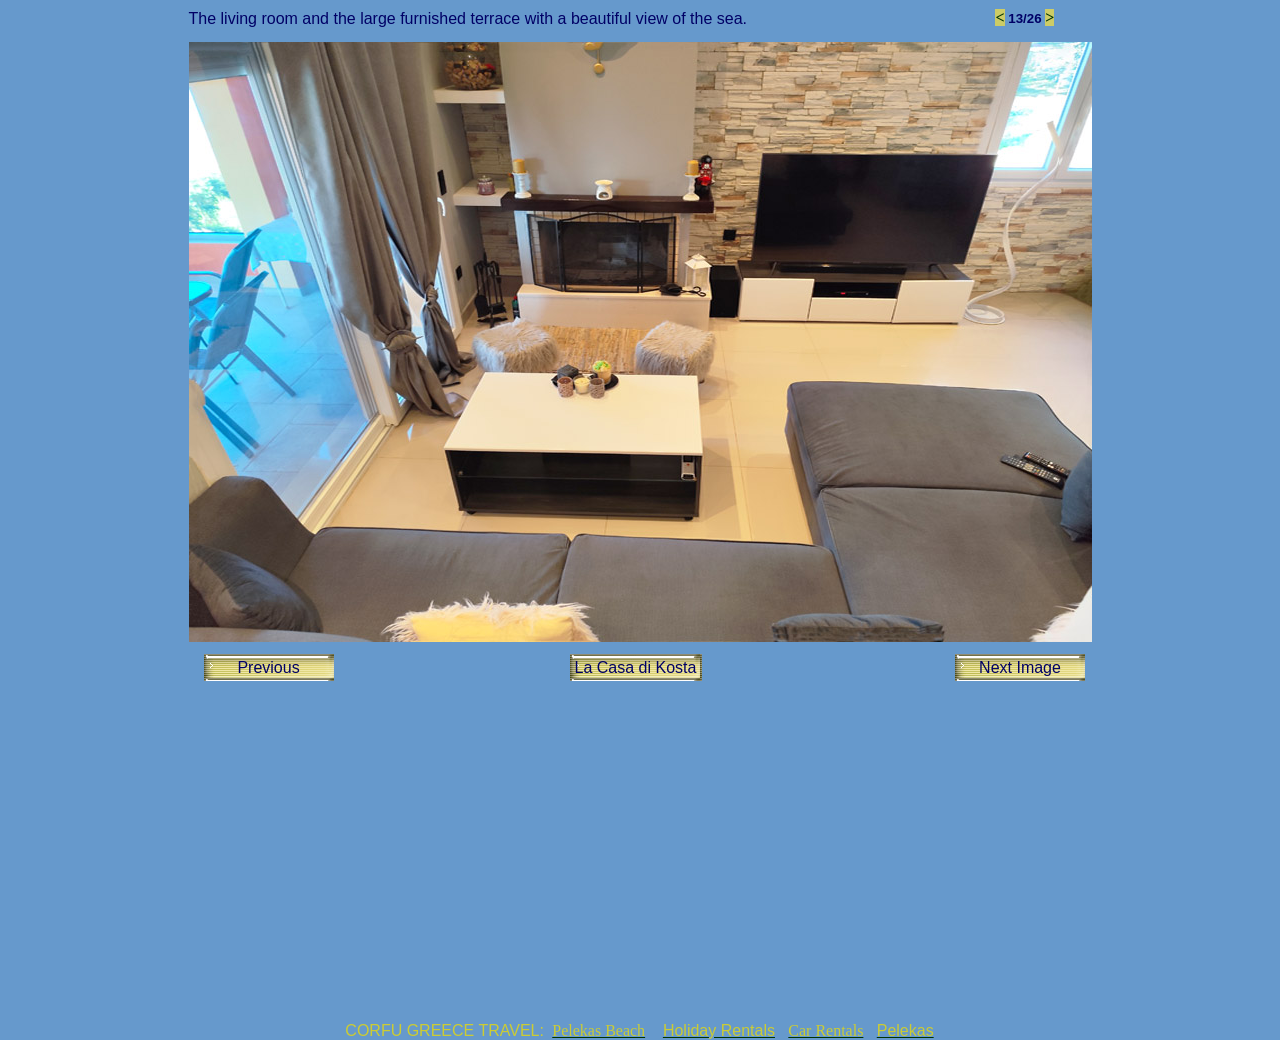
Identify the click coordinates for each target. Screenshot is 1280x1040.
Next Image (1020, 667)
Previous (268, 667)
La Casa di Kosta (636, 667)
